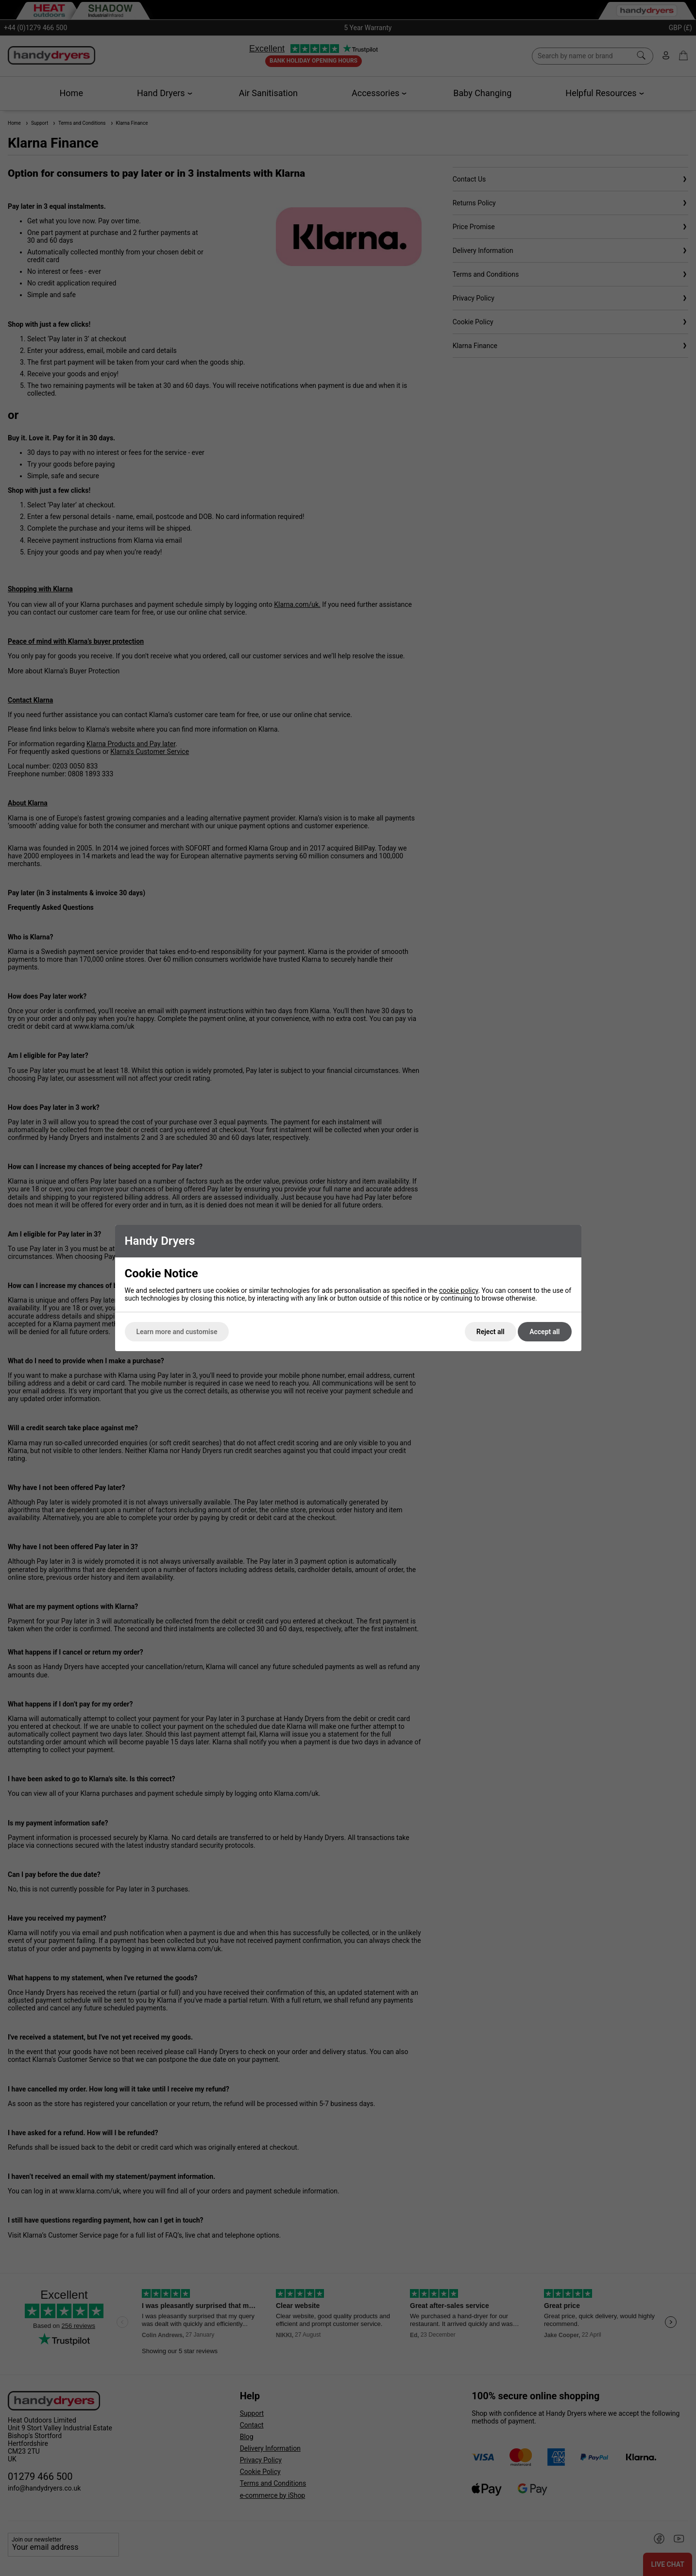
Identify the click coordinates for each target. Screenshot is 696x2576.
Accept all (544, 1332)
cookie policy (458, 1290)
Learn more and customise (177, 1332)
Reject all (490, 1332)
